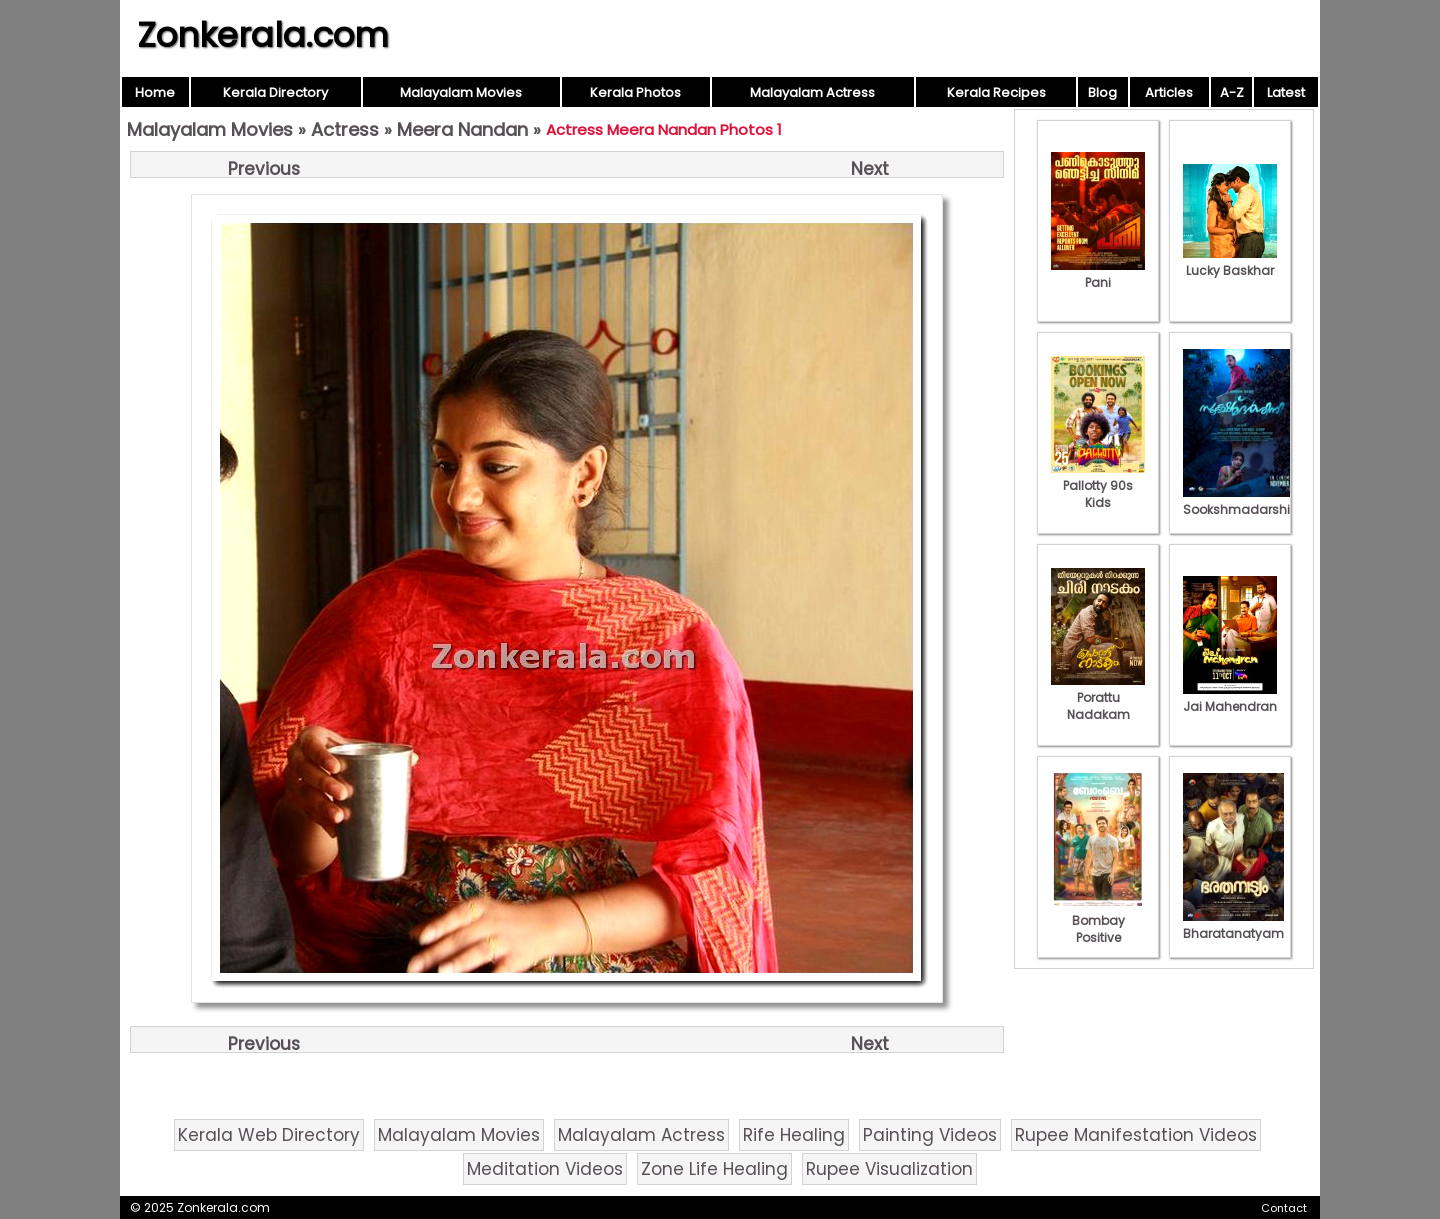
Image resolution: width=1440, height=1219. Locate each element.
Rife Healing (794, 1135)
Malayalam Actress (812, 92)
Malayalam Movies (461, 92)
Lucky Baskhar (1230, 262)
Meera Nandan (462, 129)
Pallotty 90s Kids (1098, 485)
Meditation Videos (545, 1169)
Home (155, 92)
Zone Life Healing (714, 1169)
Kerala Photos (635, 92)
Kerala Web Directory (269, 1135)
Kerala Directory (275, 92)
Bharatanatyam (1233, 925)
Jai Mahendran (1230, 698)
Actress (345, 129)
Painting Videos (930, 1135)
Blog (1102, 92)
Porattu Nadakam (1098, 697)
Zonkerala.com (263, 35)
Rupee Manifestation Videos (1136, 1135)
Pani (1098, 274)
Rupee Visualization (889, 1169)
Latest (1286, 92)
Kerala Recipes (996, 92)
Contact (1284, 1208)
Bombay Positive (1098, 920)
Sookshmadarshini (1242, 501)
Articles (1169, 92)
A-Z (1232, 92)
